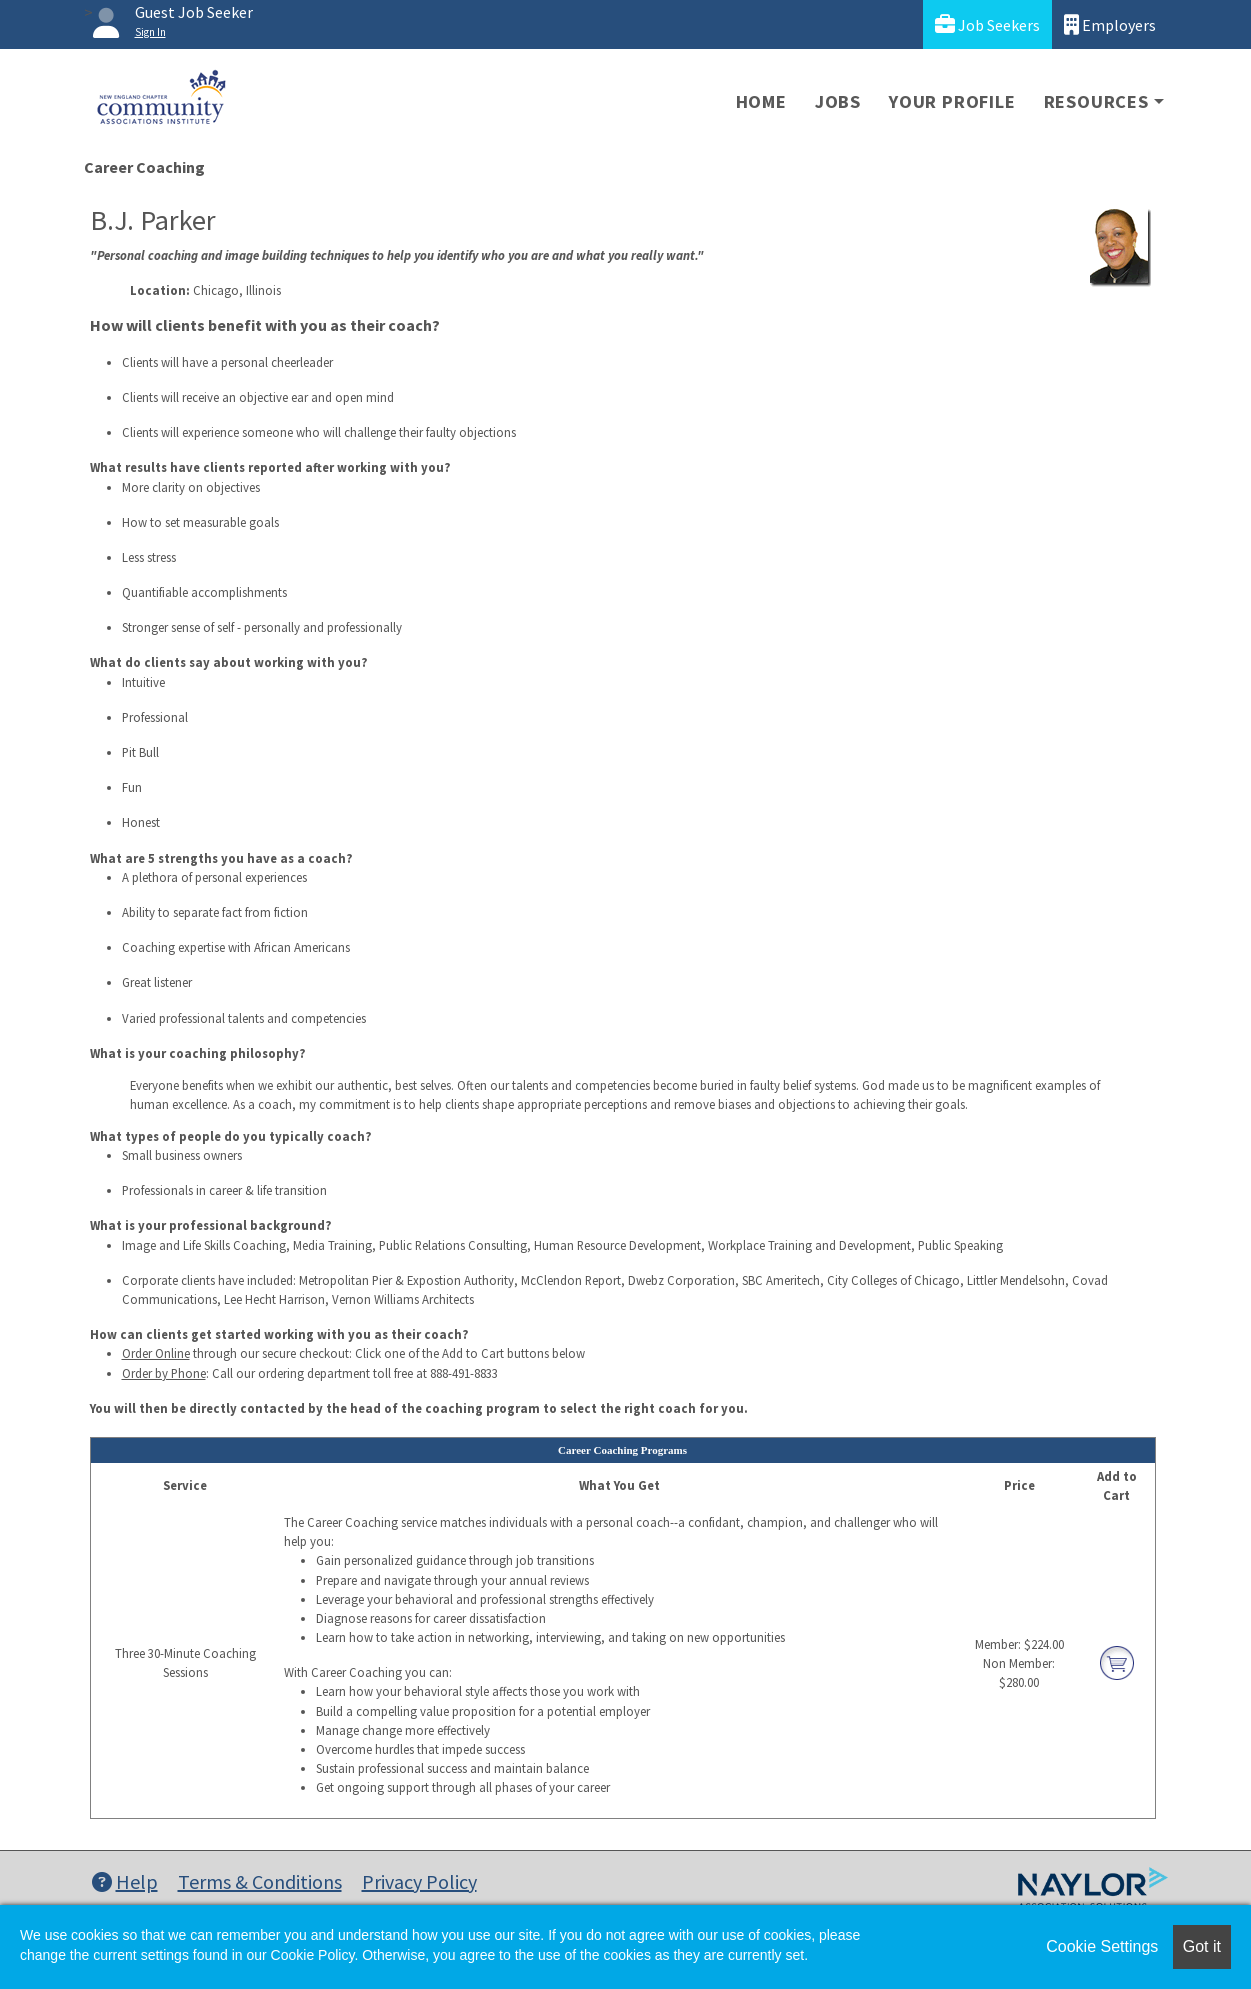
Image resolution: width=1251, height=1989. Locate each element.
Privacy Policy (419, 1881)
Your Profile (952, 101)
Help (125, 1881)
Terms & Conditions (260, 1881)
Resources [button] (1096, 101)
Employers (1110, 24)
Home (761, 101)
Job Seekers (987, 24)
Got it (1202, 1946)
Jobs (838, 101)
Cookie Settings (1102, 1946)
